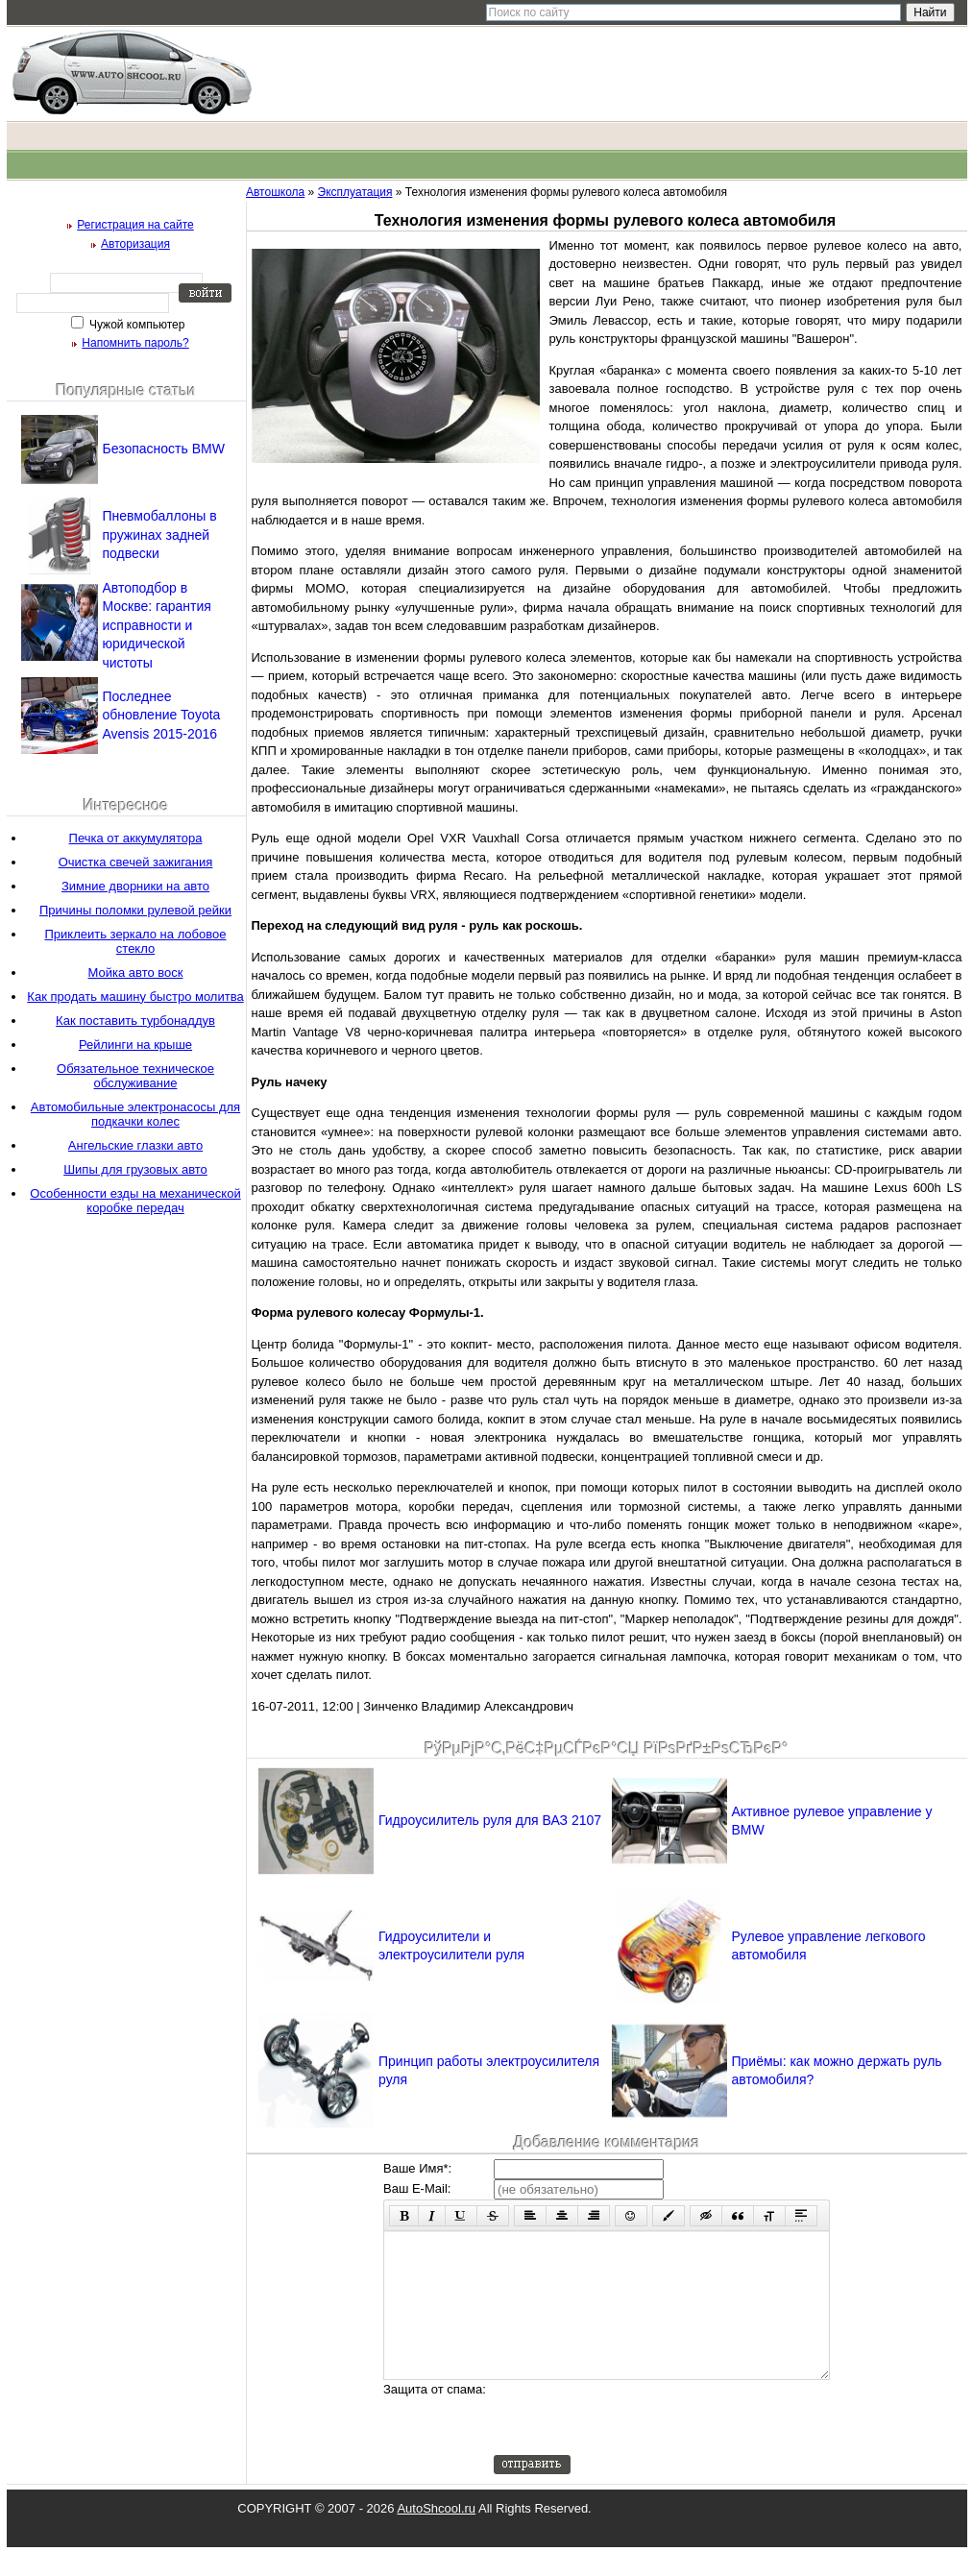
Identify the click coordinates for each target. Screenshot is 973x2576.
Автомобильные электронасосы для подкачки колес (135, 1114)
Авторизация (135, 244)
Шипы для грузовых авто (135, 1169)
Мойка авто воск (135, 972)
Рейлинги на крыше (135, 1044)
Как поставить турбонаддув (135, 1020)
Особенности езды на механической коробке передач (135, 1200)
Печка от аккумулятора (136, 838)
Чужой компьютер (135, 324)
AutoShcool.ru (436, 2537)
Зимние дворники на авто (135, 886)
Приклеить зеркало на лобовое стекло (135, 941)
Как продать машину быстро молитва (135, 996)
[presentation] (640, 2446)
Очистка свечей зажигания (136, 862)
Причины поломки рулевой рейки (135, 910)
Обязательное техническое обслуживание (135, 1075)
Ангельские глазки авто (135, 1145)
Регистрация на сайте (135, 224)
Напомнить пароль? (135, 343)
